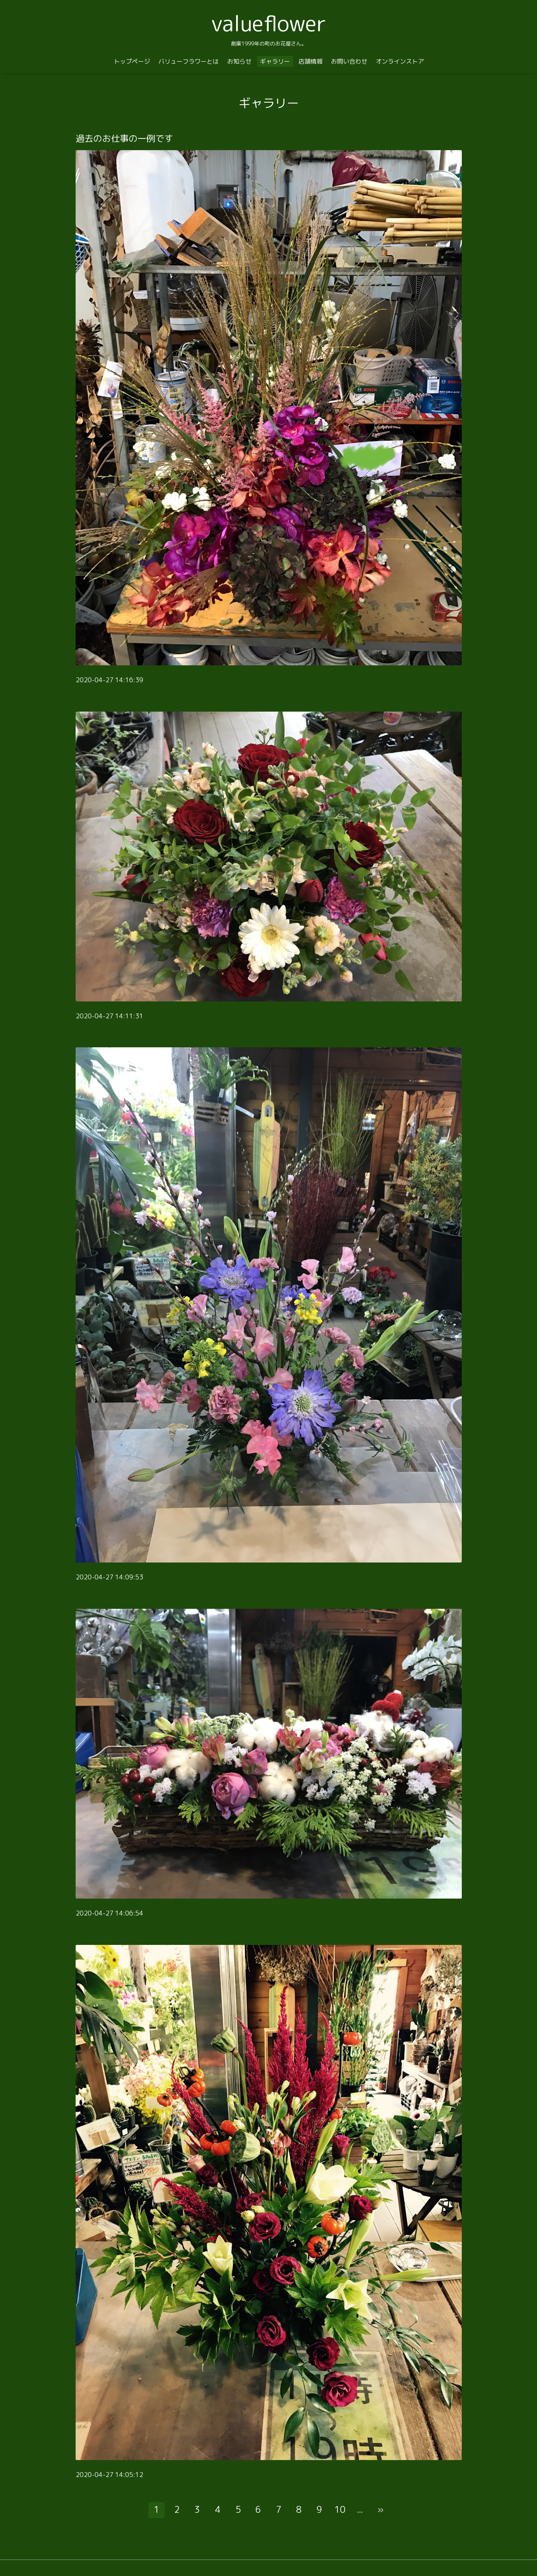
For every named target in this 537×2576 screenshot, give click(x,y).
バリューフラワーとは (188, 61)
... (360, 2509)
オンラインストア (400, 61)
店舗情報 (310, 61)
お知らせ (239, 61)
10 (340, 2509)
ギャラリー (275, 61)
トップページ (132, 61)
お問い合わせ (349, 61)
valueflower (268, 23)
